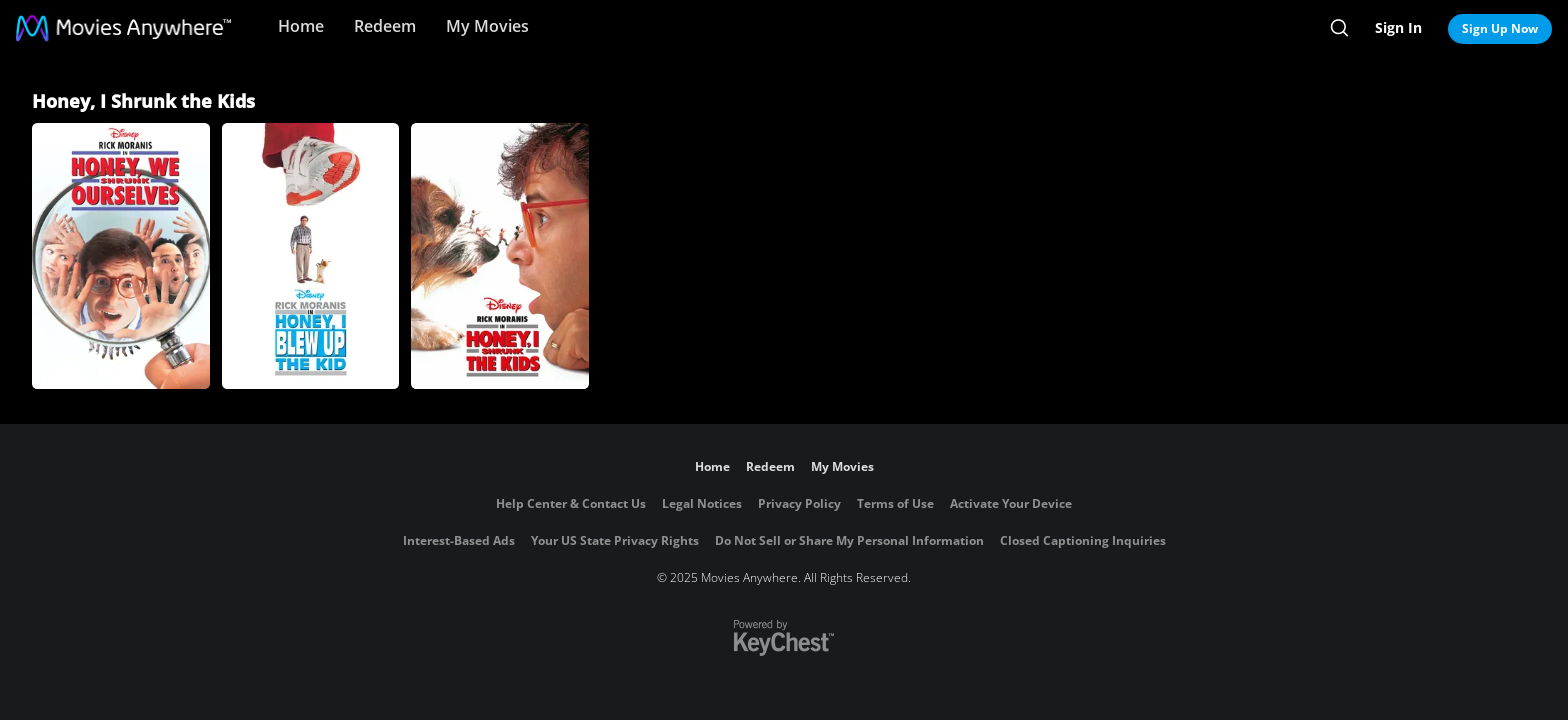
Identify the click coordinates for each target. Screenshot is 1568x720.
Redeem (385, 26)
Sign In (1398, 27)
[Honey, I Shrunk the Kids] (500, 256)
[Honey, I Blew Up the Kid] (311, 256)
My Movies (487, 26)
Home (301, 26)
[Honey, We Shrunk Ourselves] (121, 256)
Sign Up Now (1500, 28)
